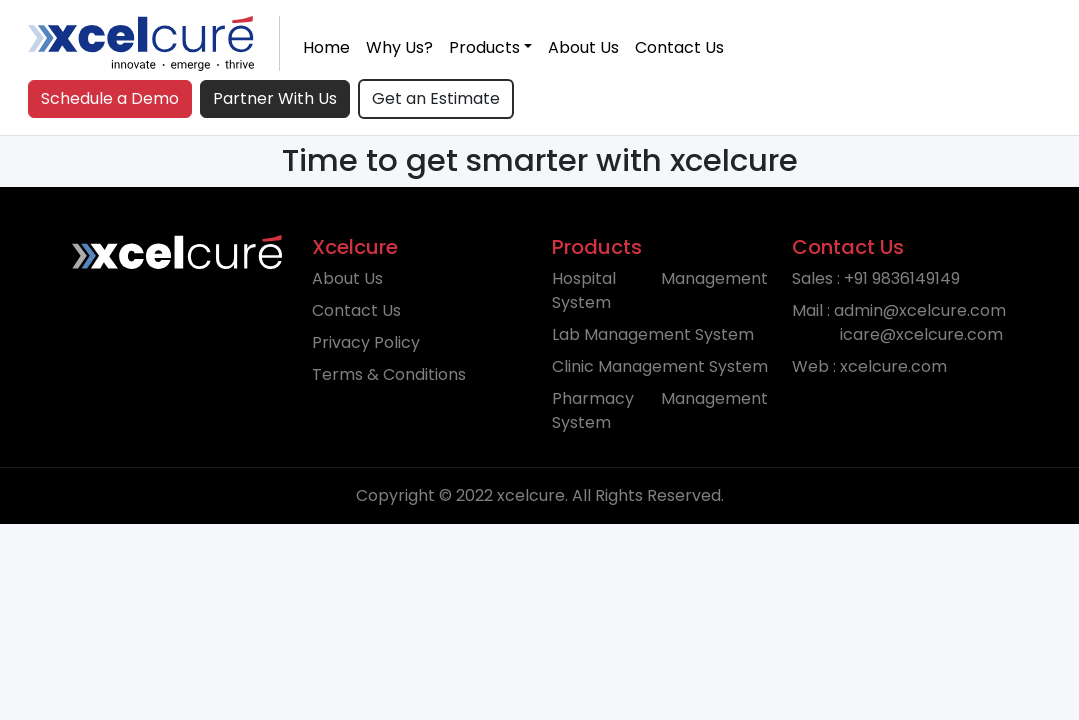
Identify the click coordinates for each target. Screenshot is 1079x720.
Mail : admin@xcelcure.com (899, 322)
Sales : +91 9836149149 (876, 278)
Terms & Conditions (389, 374)
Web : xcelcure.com (869, 366)
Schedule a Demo (110, 98)
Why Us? (399, 47)
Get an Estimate (436, 98)
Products (484, 47)
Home (326, 47)
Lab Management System (653, 334)
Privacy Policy (366, 342)
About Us (583, 47)
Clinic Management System (660, 366)
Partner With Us (275, 98)
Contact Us (679, 47)
